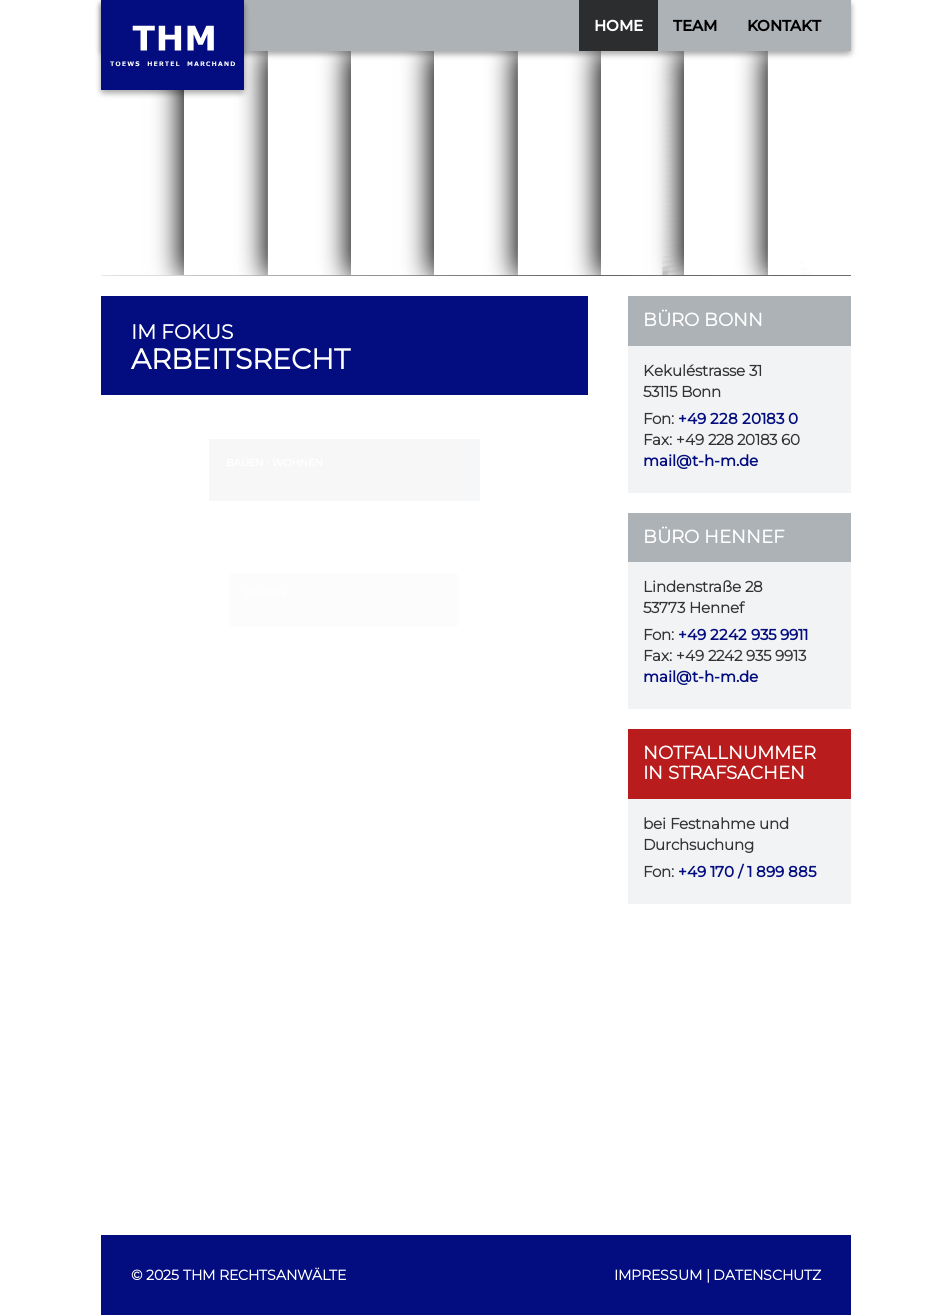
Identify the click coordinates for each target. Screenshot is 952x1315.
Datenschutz (767, 1275)
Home (618, 25)
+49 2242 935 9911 (743, 635)
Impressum (658, 1275)
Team (695, 25)
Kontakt (784, 25)
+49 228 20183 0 (738, 419)
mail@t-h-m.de (700, 461)
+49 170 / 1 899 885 (747, 872)
